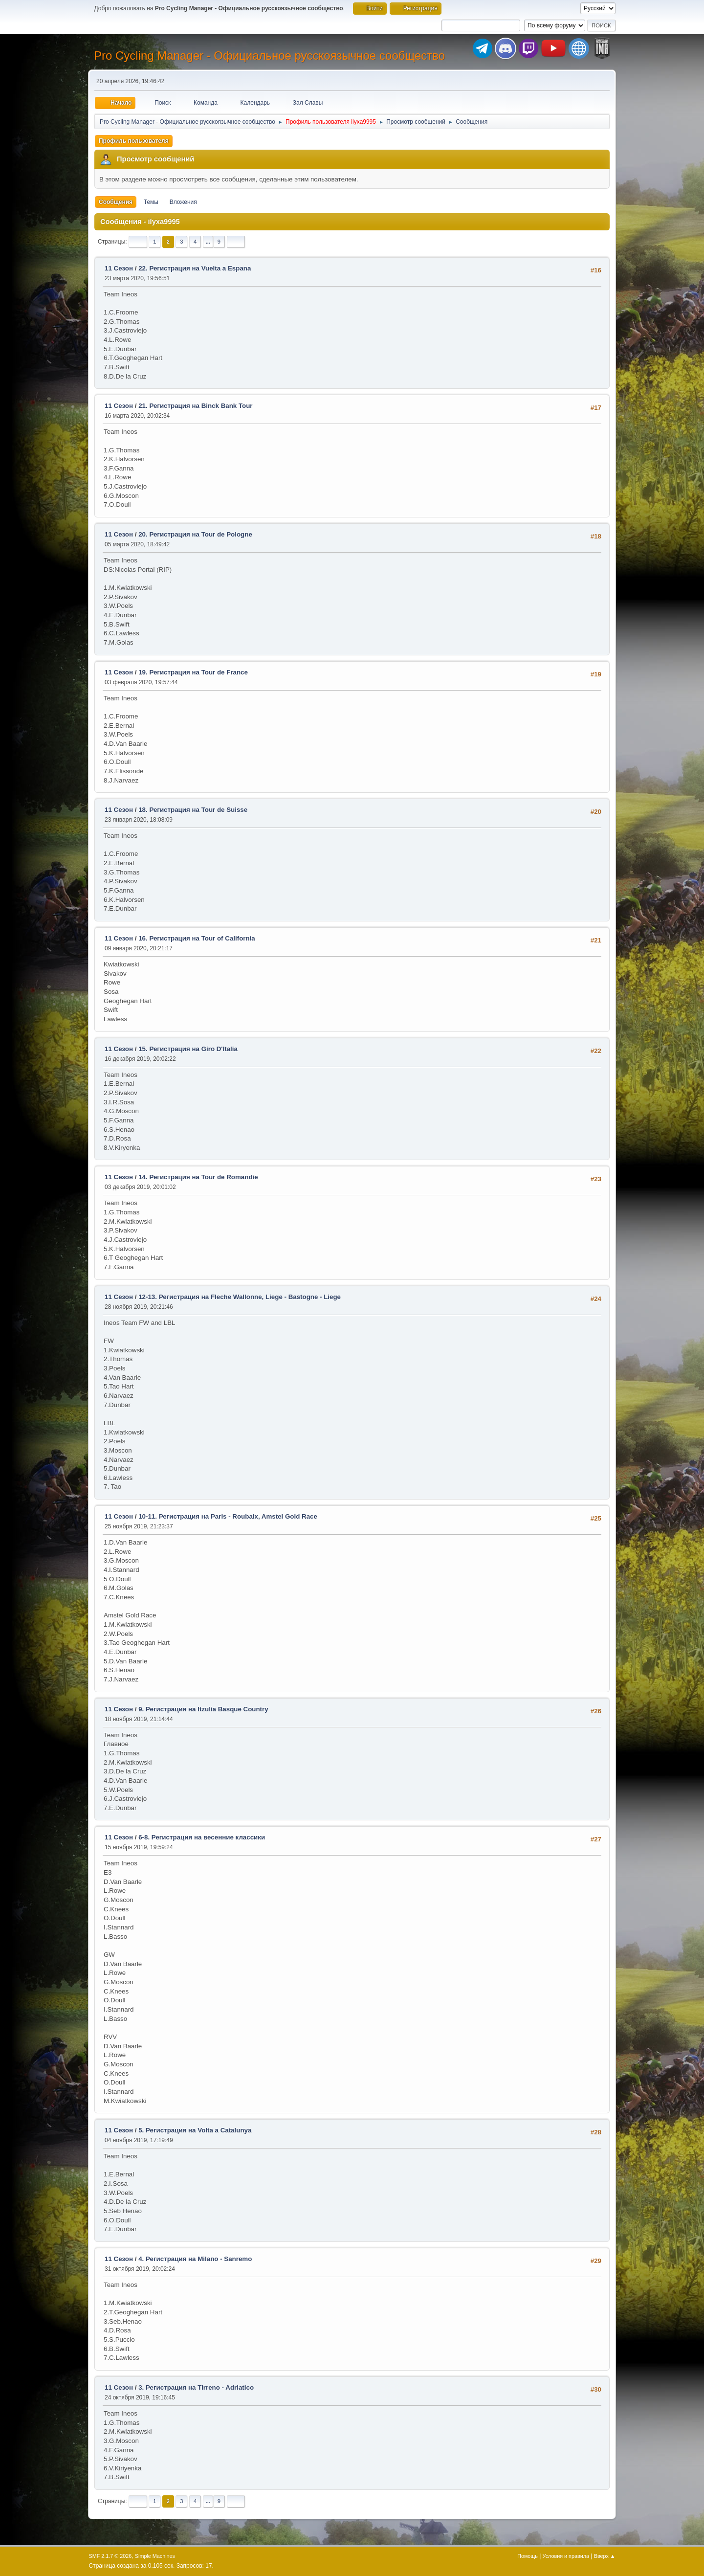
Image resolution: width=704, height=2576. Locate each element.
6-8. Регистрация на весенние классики (201, 1837)
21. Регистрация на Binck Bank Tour (195, 405)
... (208, 242)
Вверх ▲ (605, 2556)
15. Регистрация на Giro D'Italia (188, 1049)
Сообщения (115, 202)
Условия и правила (566, 2556)
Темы (151, 202)
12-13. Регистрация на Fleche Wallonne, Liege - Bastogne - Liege (239, 1296)
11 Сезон (119, 268)
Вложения (183, 202)
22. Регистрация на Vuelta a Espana (194, 268)
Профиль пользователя (134, 140)
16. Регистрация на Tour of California (196, 938)
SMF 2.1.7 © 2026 (110, 2556)
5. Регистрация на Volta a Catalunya (194, 2130)
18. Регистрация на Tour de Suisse (192, 809)
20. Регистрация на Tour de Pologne (195, 534)
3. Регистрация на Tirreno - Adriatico (196, 2387)
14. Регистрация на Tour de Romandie (198, 1177)
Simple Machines (155, 2556)
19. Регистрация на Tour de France (193, 672)
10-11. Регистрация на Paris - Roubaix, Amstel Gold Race (227, 1516)
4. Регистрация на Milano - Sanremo (195, 2258)
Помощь (527, 2556)
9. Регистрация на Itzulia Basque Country (203, 1709)
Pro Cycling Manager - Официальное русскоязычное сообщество (269, 55)
